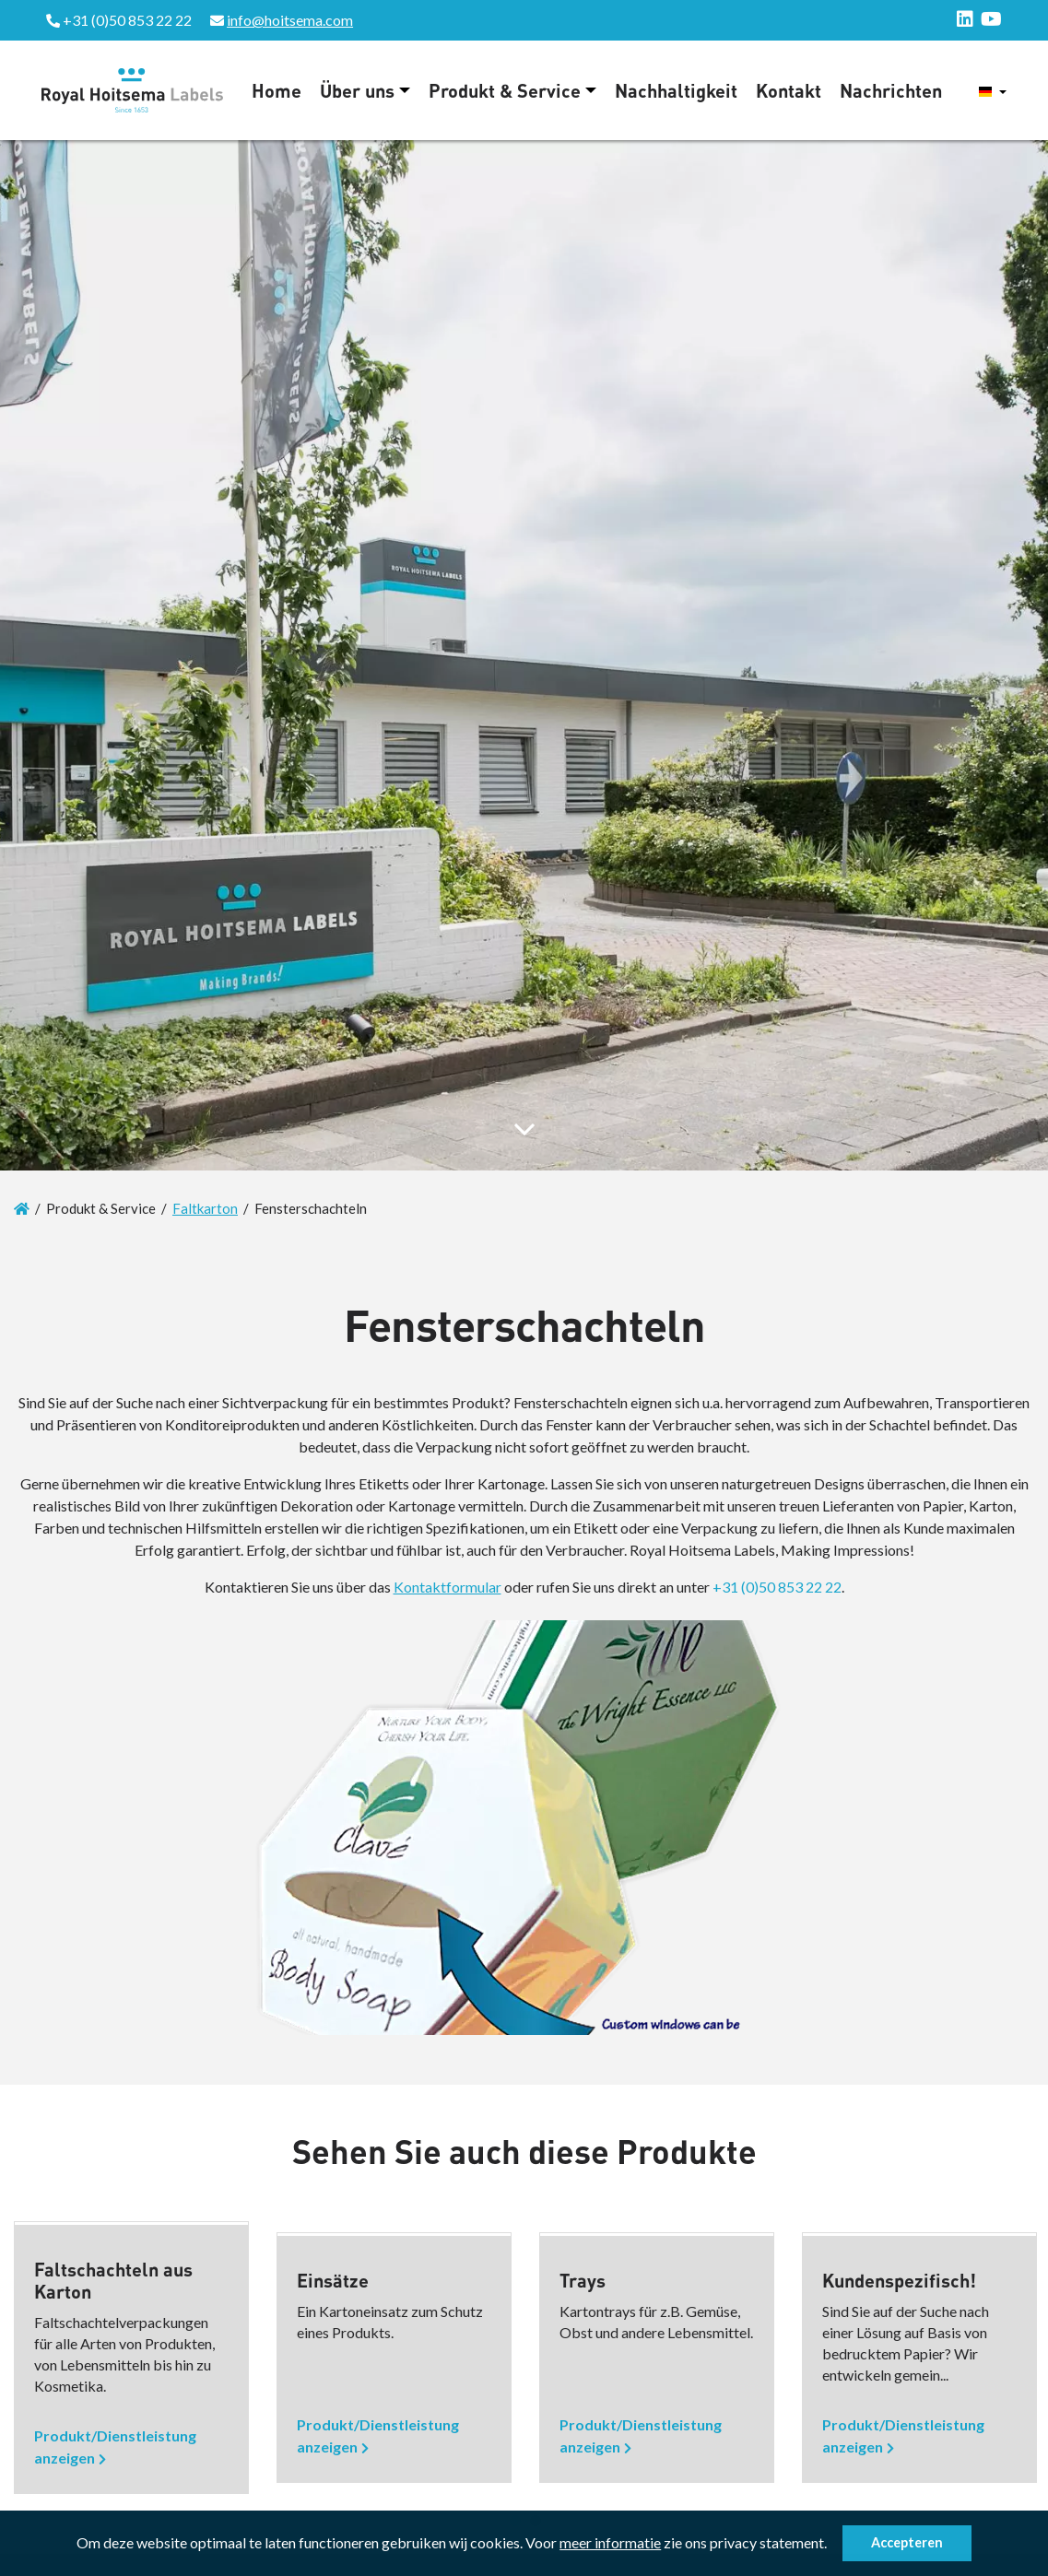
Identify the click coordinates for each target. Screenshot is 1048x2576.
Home (276, 90)
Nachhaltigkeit (676, 90)
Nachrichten (891, 90)
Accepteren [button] (907, 2542)
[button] (832, 2545)
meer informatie (610, 2542)
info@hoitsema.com (290, 20)
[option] (131, 2357)
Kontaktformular (447, 1586)
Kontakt (788, 90)
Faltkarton (205, 1208)
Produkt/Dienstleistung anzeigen (115, 2446)
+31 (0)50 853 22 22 (777, 1586)
